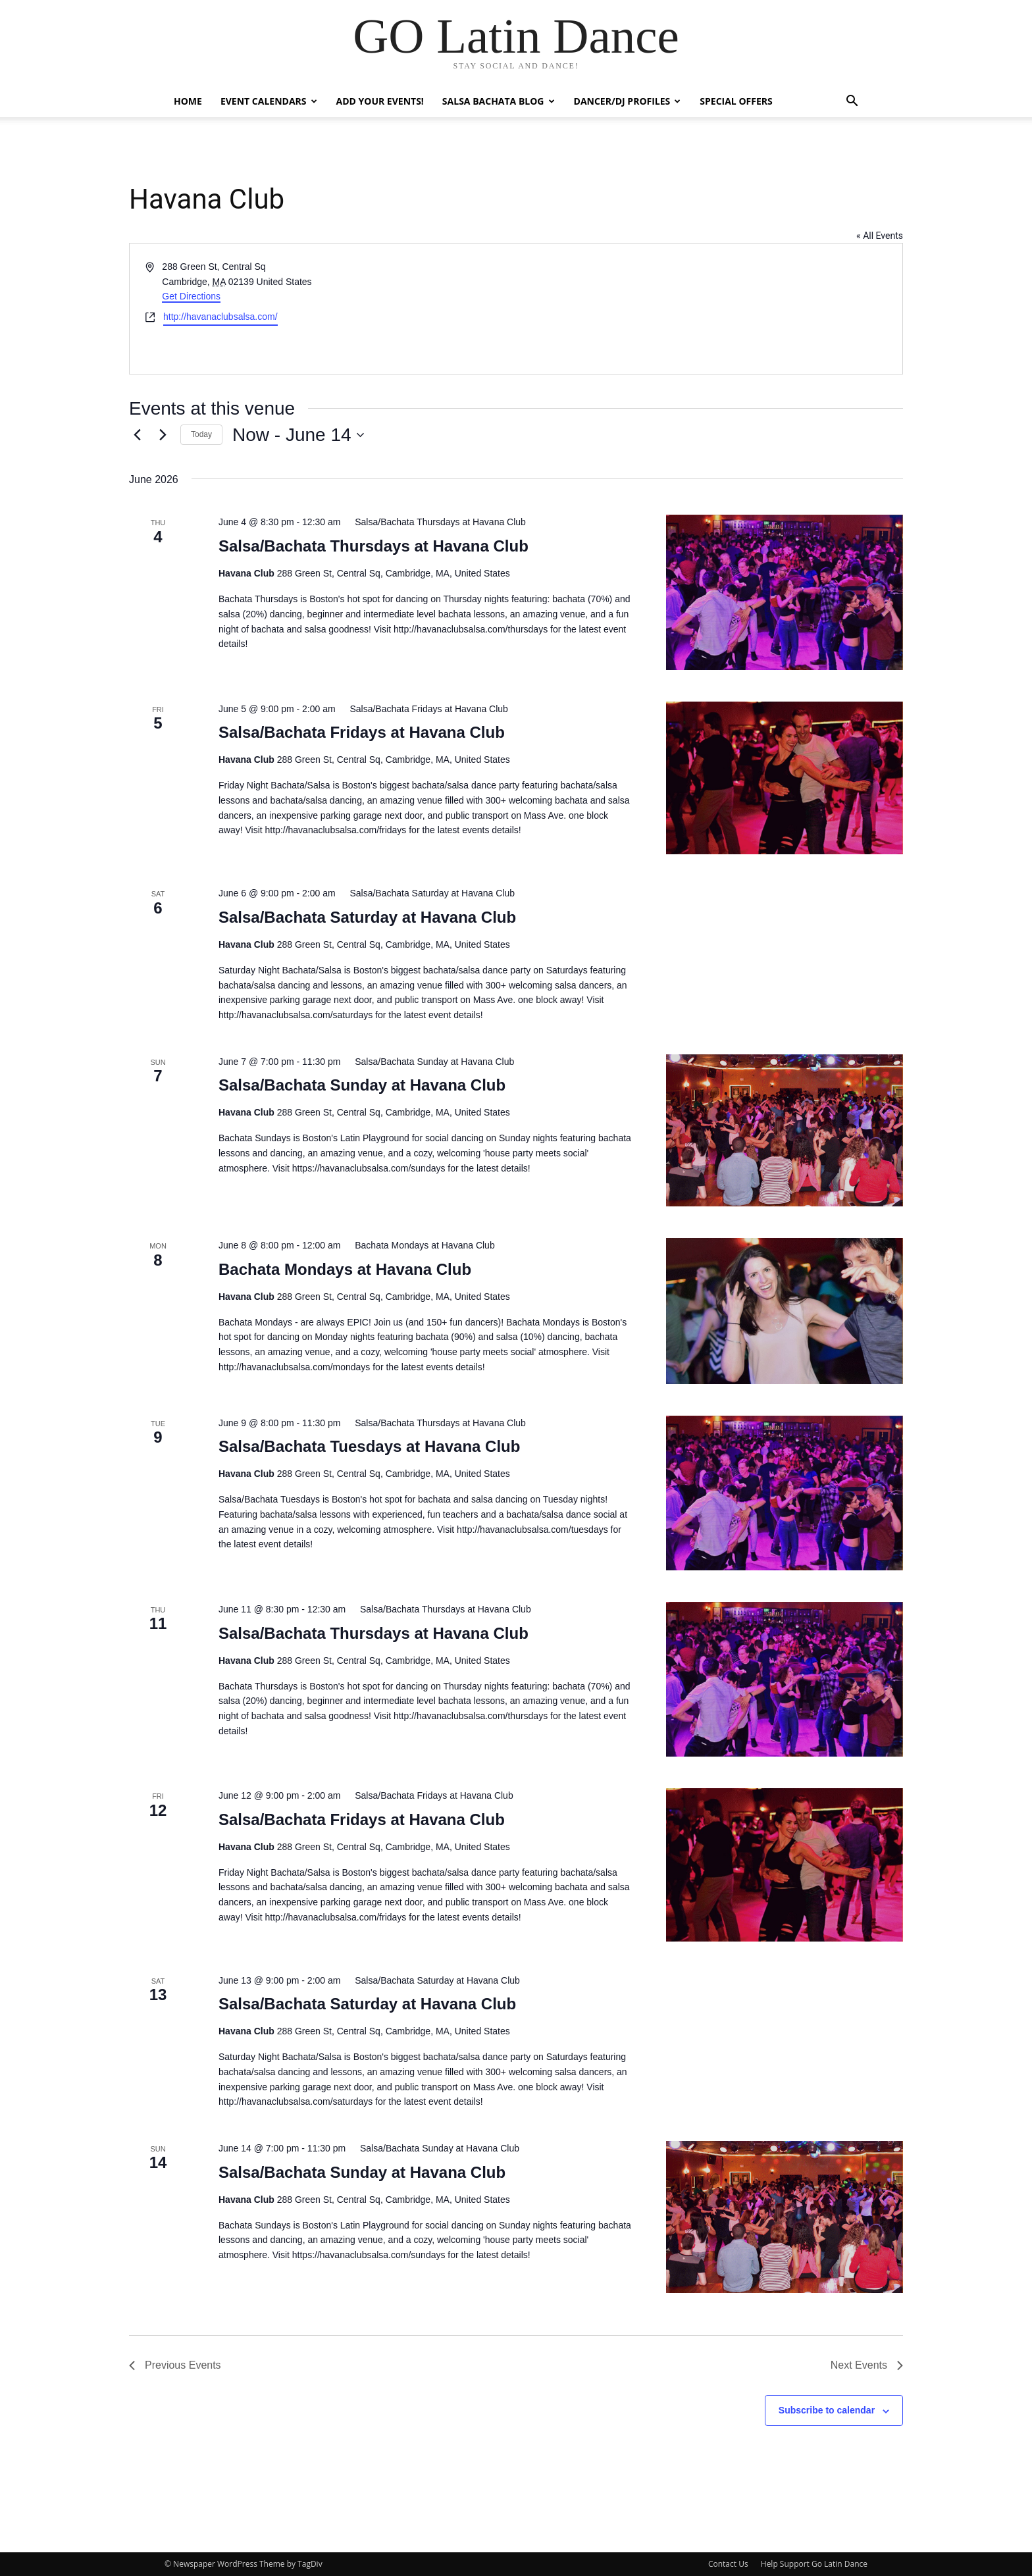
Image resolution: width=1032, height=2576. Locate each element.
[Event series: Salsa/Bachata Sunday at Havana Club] (428, 1061)
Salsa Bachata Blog (498, 101)
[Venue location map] (708, 308)
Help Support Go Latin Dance (814, 2563)
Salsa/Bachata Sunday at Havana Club (362, 1085)
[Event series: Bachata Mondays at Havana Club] (418, 1245)
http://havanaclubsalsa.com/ (220, 316)
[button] (851, 102)
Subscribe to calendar (827, 2410)
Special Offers (736, 101)
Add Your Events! (380, 101)
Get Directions (191, 296)
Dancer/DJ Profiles (627, 101)
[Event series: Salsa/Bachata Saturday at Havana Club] (426, 893)
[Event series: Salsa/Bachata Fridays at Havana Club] (423, 709)
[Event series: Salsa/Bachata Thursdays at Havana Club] (434, 522)
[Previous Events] (137, 435)
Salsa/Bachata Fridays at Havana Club (362, 732)
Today (201, 434)
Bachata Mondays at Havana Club (345, 1269)
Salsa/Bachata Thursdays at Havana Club (374, 546)
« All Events (879, 235)
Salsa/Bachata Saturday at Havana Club (367, 917)
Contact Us (728, 2563)
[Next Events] (162, 435)
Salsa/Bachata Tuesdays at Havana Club (369, 1446)
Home (188, 101)
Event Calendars (268, 101)
